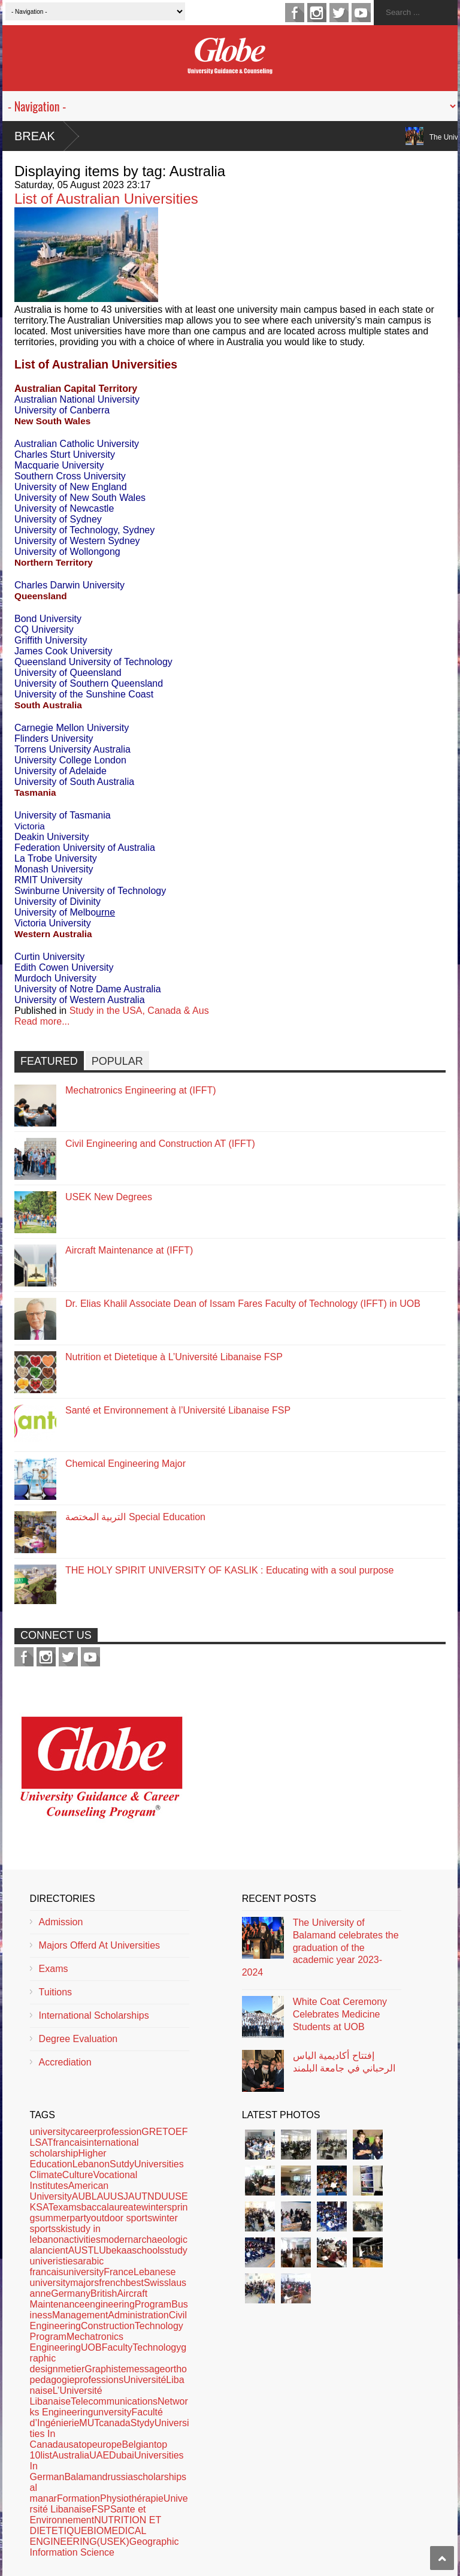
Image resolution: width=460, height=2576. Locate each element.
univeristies (54, 2261)
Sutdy (122, 2164)
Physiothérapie (132, 2498)
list (46, 2455)
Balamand (85, 2477)
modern (117, 2239)
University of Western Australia (80, 1000)
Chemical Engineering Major (125, 1463)
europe (107, 2444)
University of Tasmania (63, 815)
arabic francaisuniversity (67, 2266)
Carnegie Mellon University (73, 728)
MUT (89, 2423)
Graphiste (105, 2369)
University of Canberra (63, 410)
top (85, 2444)
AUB (82, 2196)
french (112, 2283)
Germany (70, 2293)
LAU (101, 2196)
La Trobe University (56, 858)
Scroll (442, 2558)
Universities (159, 2164)
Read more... (41, 1021)
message (145, 2369)
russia (120, 2477)
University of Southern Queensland (90, 683)
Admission (61, 1922)
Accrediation (65, 2062)
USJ (119, 2196)
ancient (52, 2250)
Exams (53, 1969)
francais (69, 2142)
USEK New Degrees (108, 1197)
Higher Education (68, 2158)
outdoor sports (121, 2218)
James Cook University (63, 651)
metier (71, 2369)
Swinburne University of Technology (91, 891)
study (176, 2250)
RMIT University (48, 880)
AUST (81, 2250)
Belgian (138, 2444)
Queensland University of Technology (93, 662)
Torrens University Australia (72, 749)
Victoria (29, 826)
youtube (361, 12)
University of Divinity (57, 901)
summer (52, 2218)
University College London (70, 760)
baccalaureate (111, 2207)
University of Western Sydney (78, 541)
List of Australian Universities (106, 199)
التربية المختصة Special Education (135, 1517)
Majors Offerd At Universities (99, 1945)
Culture (77, 2175)
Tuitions (55, 1992)
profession (120, 2132)
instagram (316, 12)
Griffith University (50, 640)
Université (144, 2380)
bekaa (119, 2250)
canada (115, 2423)
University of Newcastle (65, 508)
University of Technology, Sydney (84, 530)
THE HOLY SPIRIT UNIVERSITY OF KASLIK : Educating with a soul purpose (229, 1570)
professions (98, 2380)
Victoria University (52, 923)
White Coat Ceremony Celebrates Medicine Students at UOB (340, 2014)
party (80, 2218)
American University (69, 2191)
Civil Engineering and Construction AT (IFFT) (160, 1143)
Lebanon (91, 2164)
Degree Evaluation (78, 2039)
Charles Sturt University (66, 454)
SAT (44, 2207)
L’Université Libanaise (66, 2395)
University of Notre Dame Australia (89, 989)
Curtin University (50, 957)
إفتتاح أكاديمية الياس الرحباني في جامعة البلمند (344, 2061)
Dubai (121, 2455)
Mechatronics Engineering (77, 2342)
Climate (46, 2175)
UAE (99, 2455)
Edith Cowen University (63, 967)
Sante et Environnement (88, 2514)
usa (71, 2444)
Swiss (156, 2283)
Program (153, 2304)
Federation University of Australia (84, 847)
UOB (91, 2347)
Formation (78, 2498)
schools (148, 2250)
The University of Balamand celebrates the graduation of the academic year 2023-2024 (320, 1947)
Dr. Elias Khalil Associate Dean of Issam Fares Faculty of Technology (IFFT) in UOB (242, 1303)
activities (82, 2239)
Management (80, 2315)
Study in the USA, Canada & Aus (139, 1010)
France (119, 2272)
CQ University (44, 629)
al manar (43, 2493)
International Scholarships (94, 2015)
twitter (339, 12)
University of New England (71, 487)
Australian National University (77, 399)
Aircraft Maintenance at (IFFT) (129, 1250)
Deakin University (53, 837)
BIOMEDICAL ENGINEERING (88, 2536)
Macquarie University (59, 465)
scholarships (159, 2477)
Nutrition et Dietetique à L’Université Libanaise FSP (174, 1357)
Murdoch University (55, 978)
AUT (137, 2196)
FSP (101, 2509)
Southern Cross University (71, 476)
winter (154, 2207)
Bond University (49, 619)
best (135, 2283)
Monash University (55, 869)
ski (62, 2229)
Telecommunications (114, 2401)
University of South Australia (74, 782)
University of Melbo (66, 912)
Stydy (143, 2423)
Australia (70, 2455)
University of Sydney (58, 519)
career (83, 2132)
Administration (138, 2315)
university (50, 2132)
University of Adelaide (60, 771)
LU (99, 2250)
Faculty (117, 2347)
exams (67, 2207)
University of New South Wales (81, 498)
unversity (112, 2412)
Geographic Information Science (104, 2546)
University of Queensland (68, 673)
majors (84, 2283)
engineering (109, 2304)
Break (34, 136)
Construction (108, 2326)
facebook (294, 12)
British (103, 2293)
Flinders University (53, 738)
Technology (156, 2347)
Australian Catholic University (78, 444)
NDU (157, 2196)
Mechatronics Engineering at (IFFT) (140, 1090)
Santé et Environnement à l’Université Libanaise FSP (177, 1410)
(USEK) (113, 2541)
